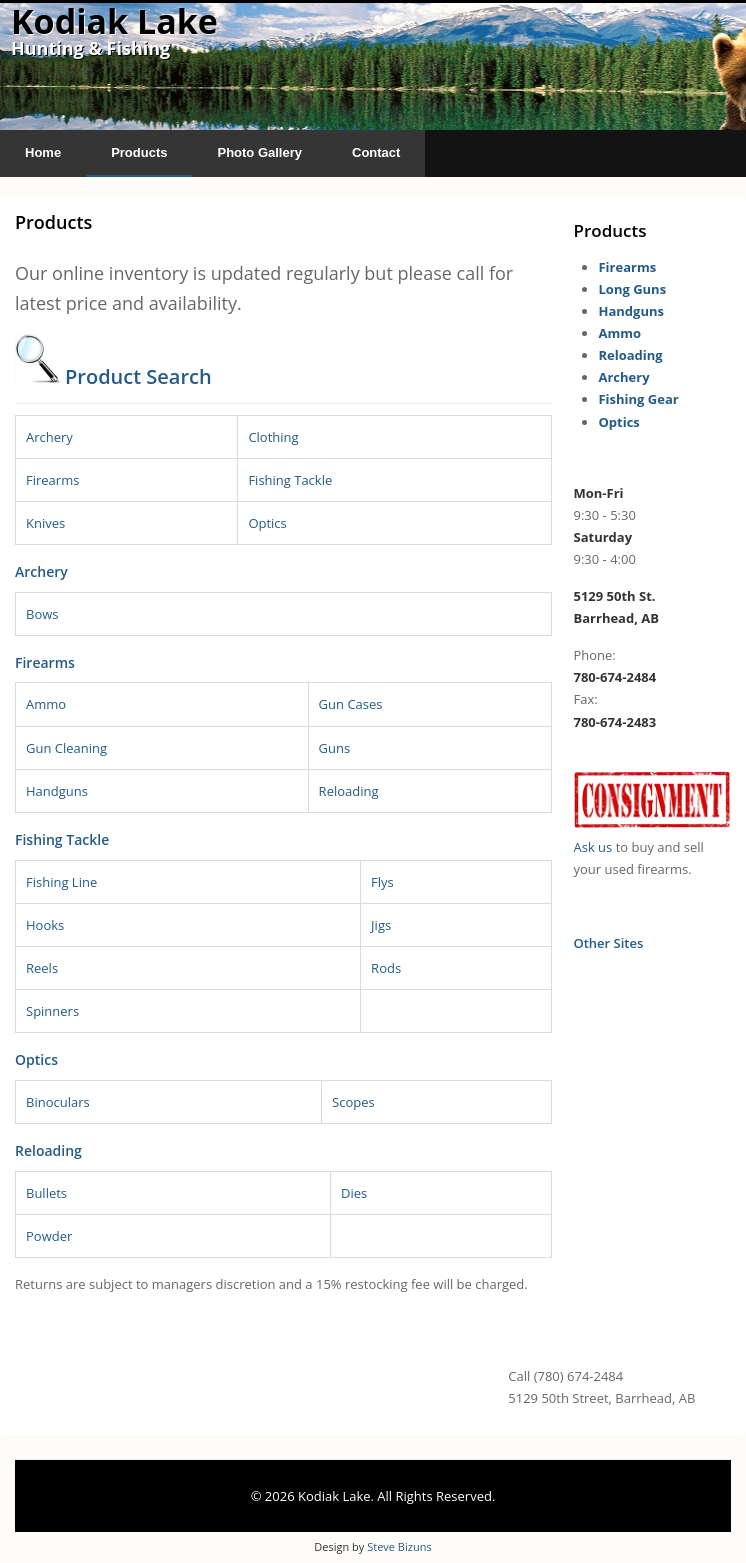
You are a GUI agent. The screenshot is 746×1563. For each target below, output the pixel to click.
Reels (42, 968)
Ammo (46, 704)
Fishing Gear (638, 399)
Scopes (353, 1102)
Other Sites (608, 943)
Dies (354, 1193)
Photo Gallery (259, 152)
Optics (267, 523)
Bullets (46, 1193)
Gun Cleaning (66, 748)
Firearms (52, 480)
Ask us (592, 847)
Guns (335, 748)
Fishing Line (61, 882)
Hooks (45, 925)
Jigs (381, 925)
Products (139, 152)
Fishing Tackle (290, 480)
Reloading (349, 791)
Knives (45, 523)
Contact (376, 152)
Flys (382, 882)
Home (43, 152)
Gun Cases (351, 704)
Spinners (52, 1011)
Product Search (138, 376)
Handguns (57, 791)
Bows (42, 614)
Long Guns (632, 289)
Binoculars (58, 1102)
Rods (386, 968)
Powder (49, 1236)
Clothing (273, 437)
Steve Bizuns (399, 1546)
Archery (49, 437)
